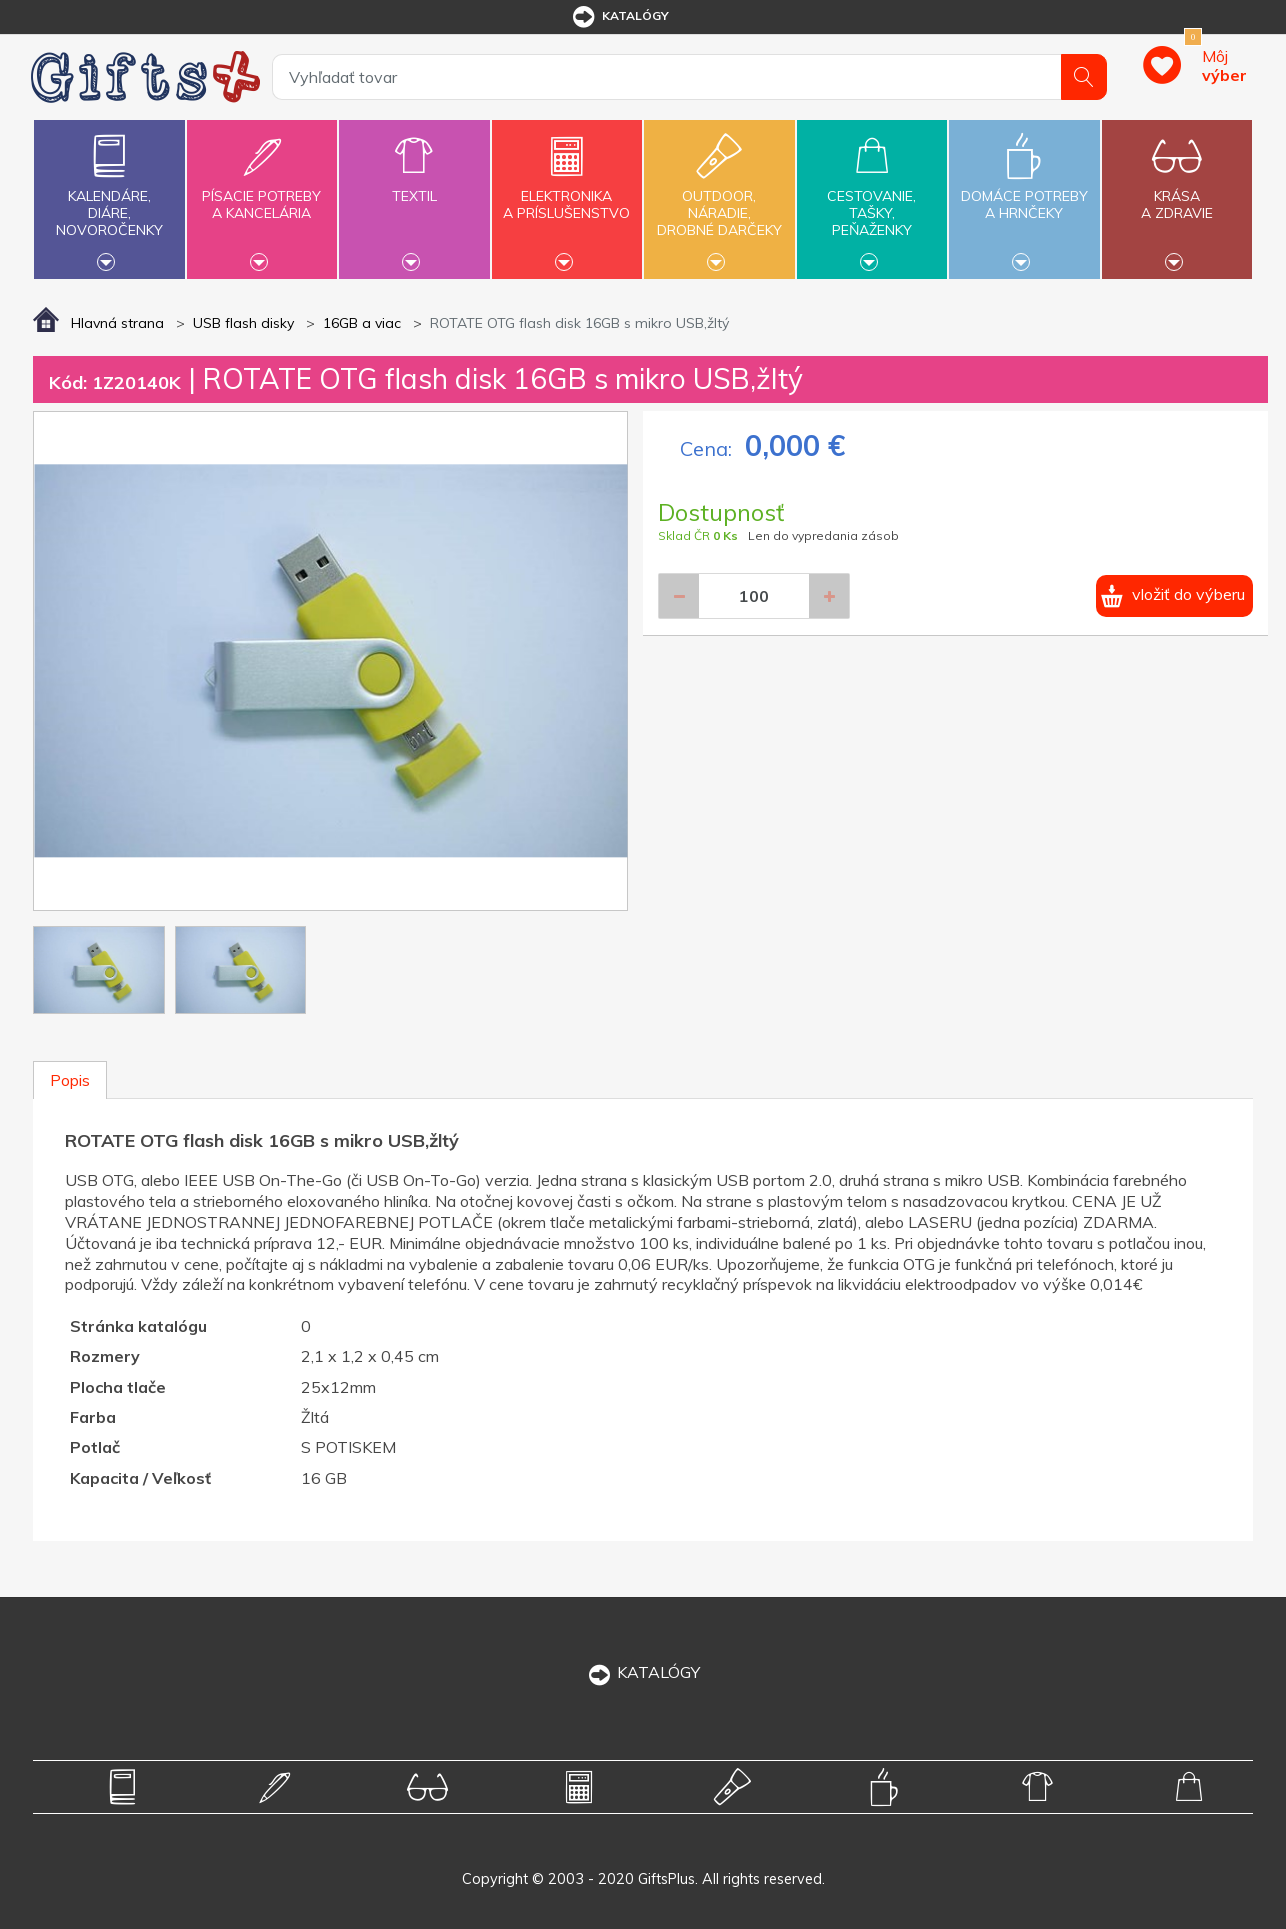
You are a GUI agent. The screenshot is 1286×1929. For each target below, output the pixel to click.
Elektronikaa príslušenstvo (567, 193)
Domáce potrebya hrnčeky (1024, 193)
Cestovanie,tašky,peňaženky (872, 197)
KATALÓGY (643, 1672)
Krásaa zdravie (1177, 193)
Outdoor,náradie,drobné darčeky (719, 197)
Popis (70, 1080)
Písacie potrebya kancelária (262, 193)
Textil (414, 184)
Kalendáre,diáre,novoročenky (109, 197)
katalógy (619, 17)
